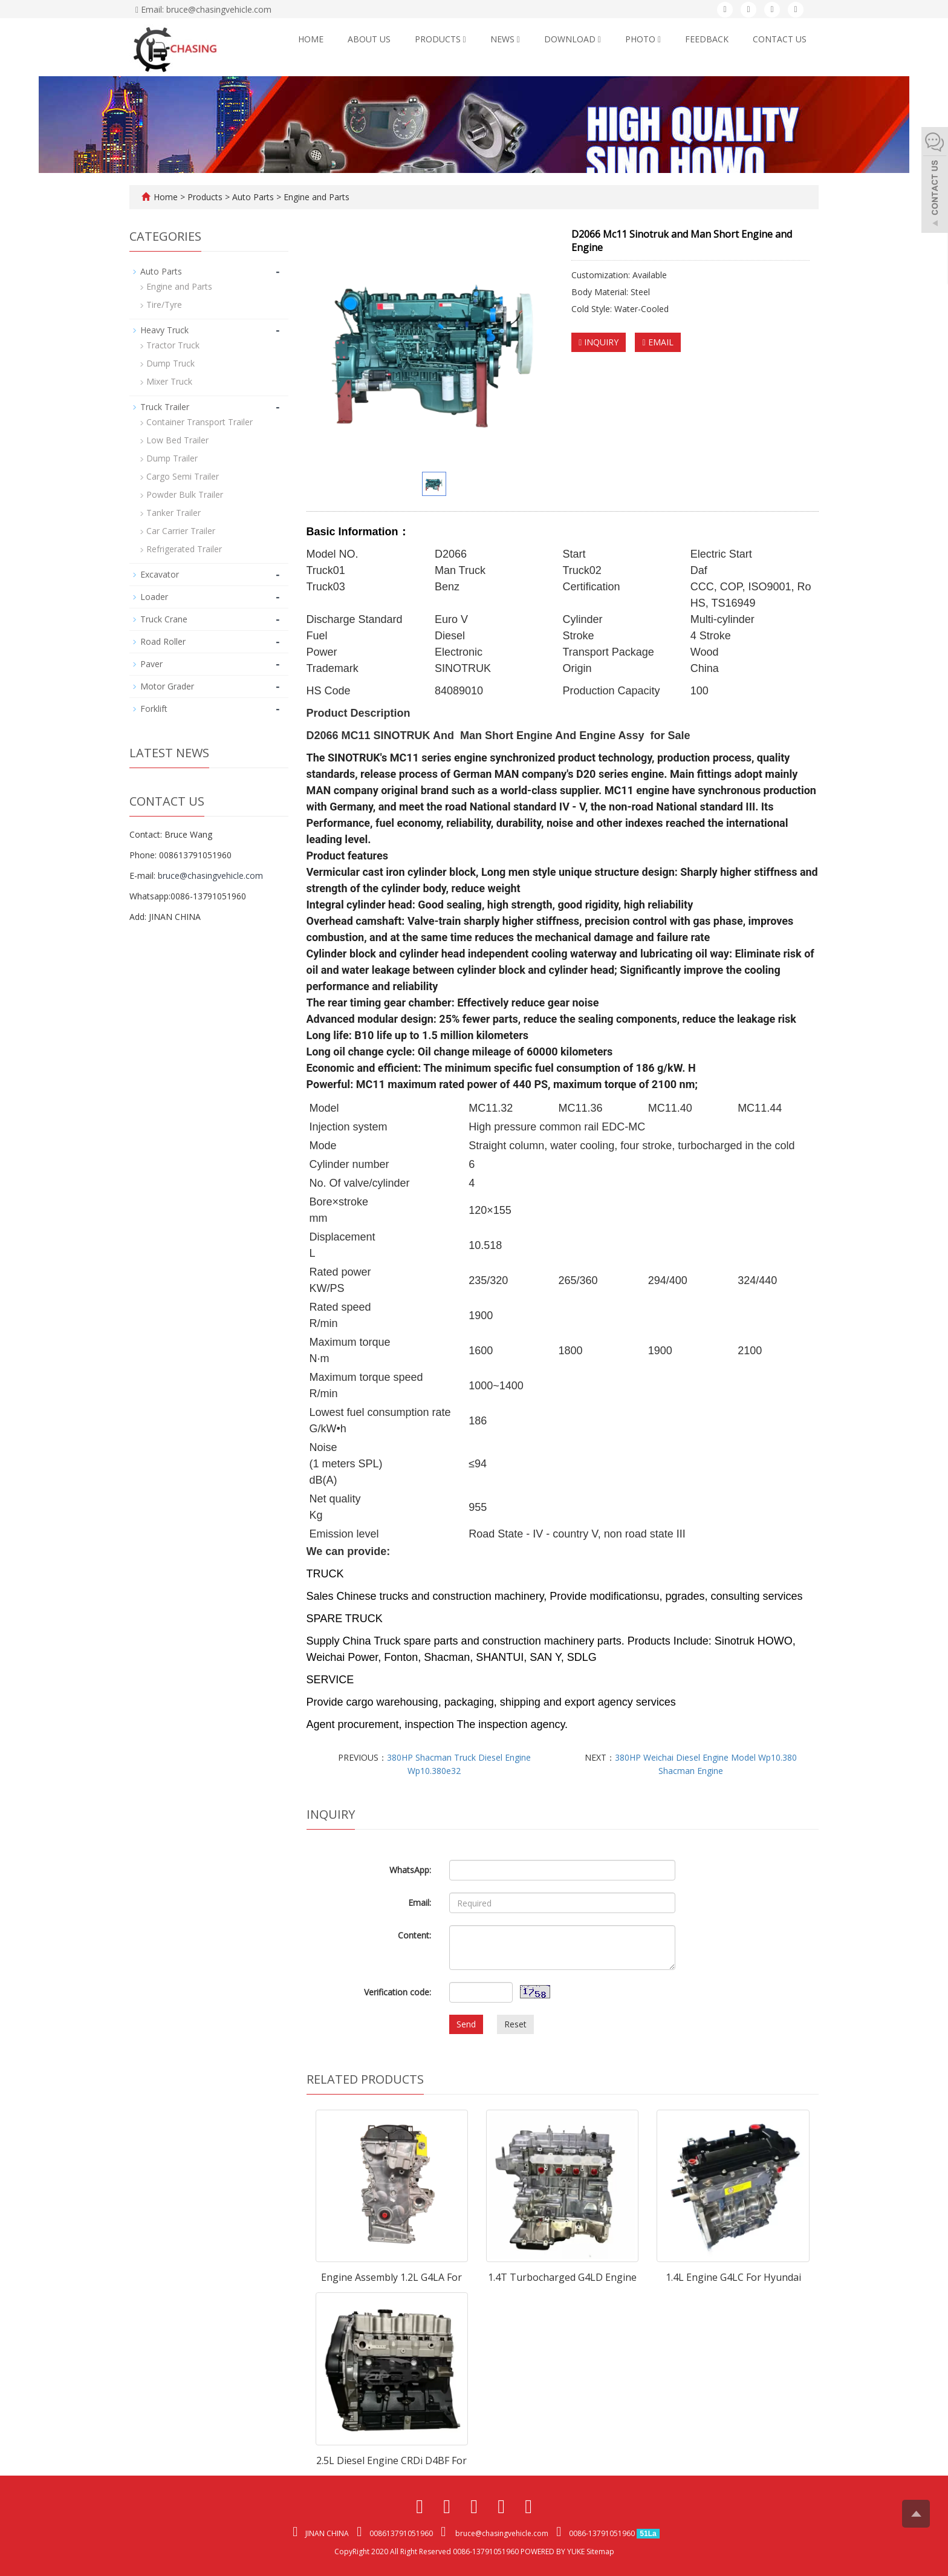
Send (466, 2024)
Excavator (159, 574)
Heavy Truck (164, 330)
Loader (154, 596)
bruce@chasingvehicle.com (210, 875)
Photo (643, 39)
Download (572, 39)
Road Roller (163, 641)
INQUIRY (598, 342)
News (505, 39)
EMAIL (657, 342)
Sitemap (600, 2551)
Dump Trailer (172, 458)
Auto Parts (253, 197)
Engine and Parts (315, 197)
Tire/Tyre (164, 304)
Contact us (780, 39)
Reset (515, 2024)
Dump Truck (170, 363)
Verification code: (397, 1992)
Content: (414, 1935)
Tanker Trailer (173, 512)
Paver (151, 664)
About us (369, 39)
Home (310, 39)
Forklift (153, 708)
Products (440, 39)
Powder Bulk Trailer (184, 494)
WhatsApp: (410, 1870)
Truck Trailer (164, 406)
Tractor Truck (173, 345)
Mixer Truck (169, 381)
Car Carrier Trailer (180, 530)
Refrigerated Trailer (184, 549)
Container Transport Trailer (199, 422)
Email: (419, 1902)
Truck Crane (163, 619)
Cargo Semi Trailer (182, 476)
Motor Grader (167, 686)
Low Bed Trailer (177, 440)
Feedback (707, 39)
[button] (464, 39)
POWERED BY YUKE (553, 2551)
